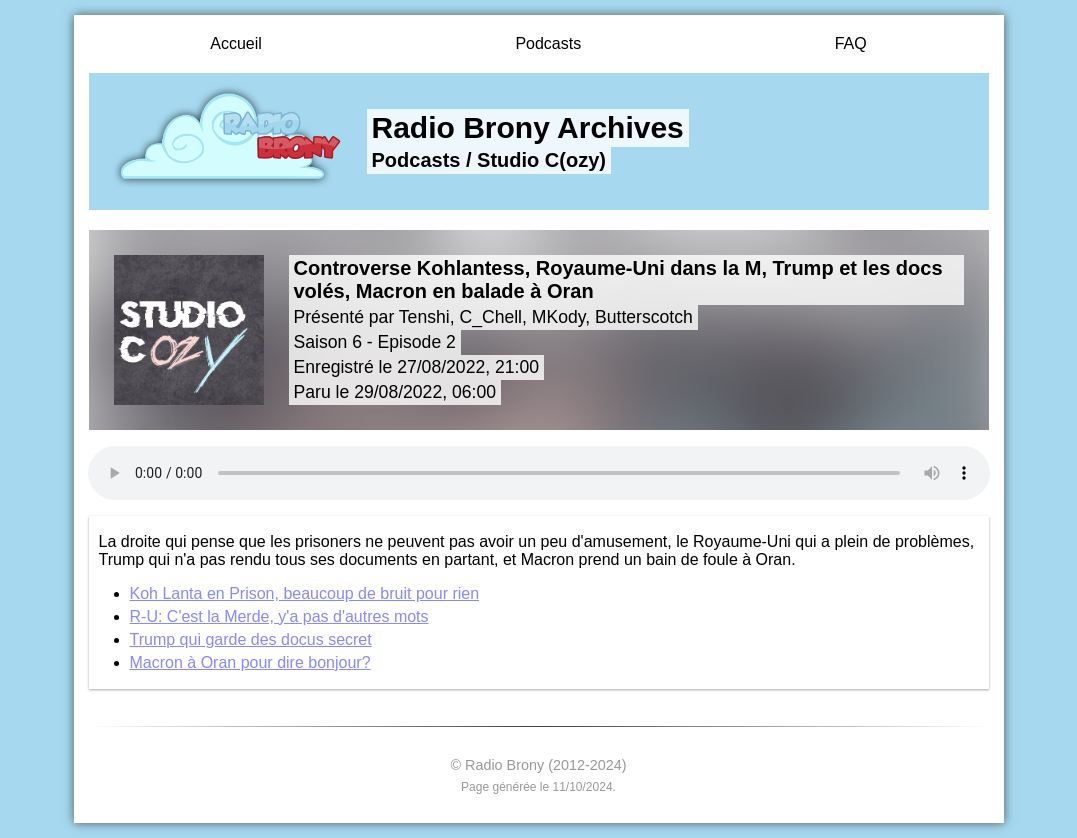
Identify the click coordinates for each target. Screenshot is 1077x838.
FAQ (851, 43)
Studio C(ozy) (541, 160)
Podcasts (548, 43)
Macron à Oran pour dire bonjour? (250, 662)
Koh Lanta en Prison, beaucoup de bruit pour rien (305, 593)
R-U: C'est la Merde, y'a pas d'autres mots (279, 616)
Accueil (236, 43)
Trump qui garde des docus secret (251, 639)
